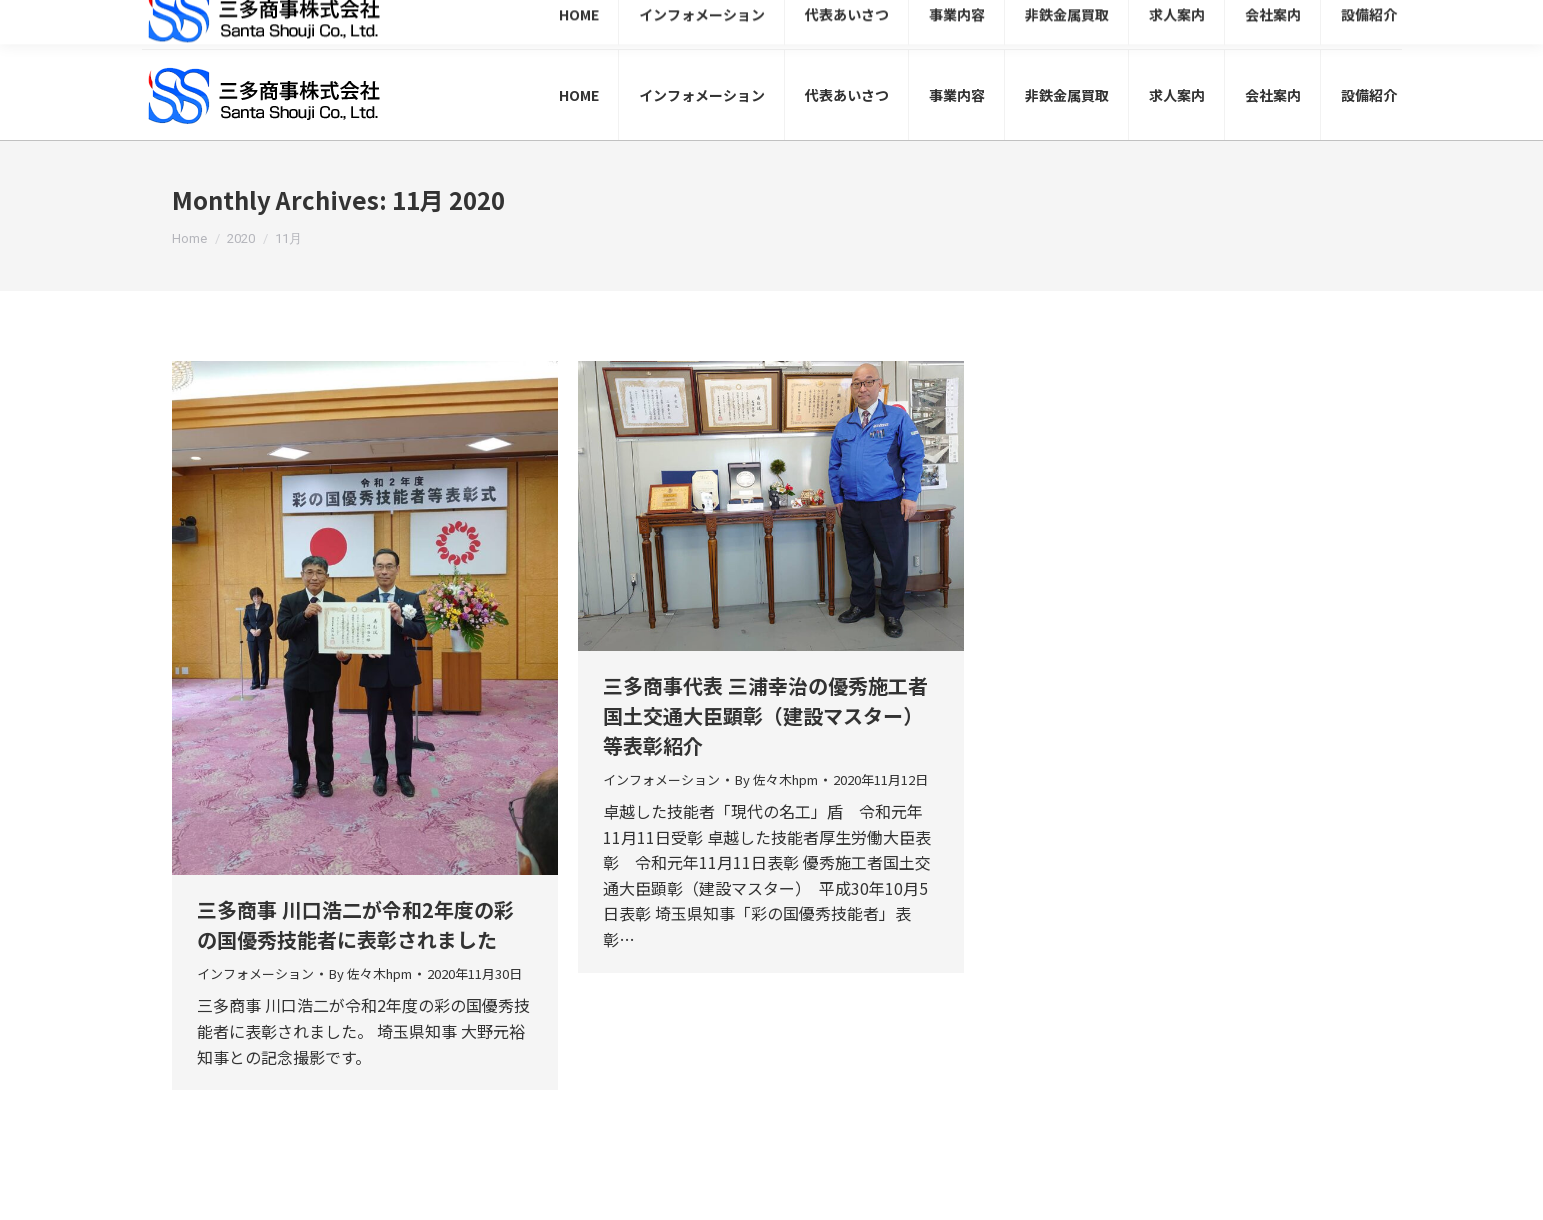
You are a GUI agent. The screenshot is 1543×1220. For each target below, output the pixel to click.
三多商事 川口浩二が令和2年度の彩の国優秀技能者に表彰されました (355, 924)
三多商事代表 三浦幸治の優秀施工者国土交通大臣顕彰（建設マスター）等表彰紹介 (765, 715)
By (370, 974)
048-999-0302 (1118, 25)
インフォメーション (255, 973)
